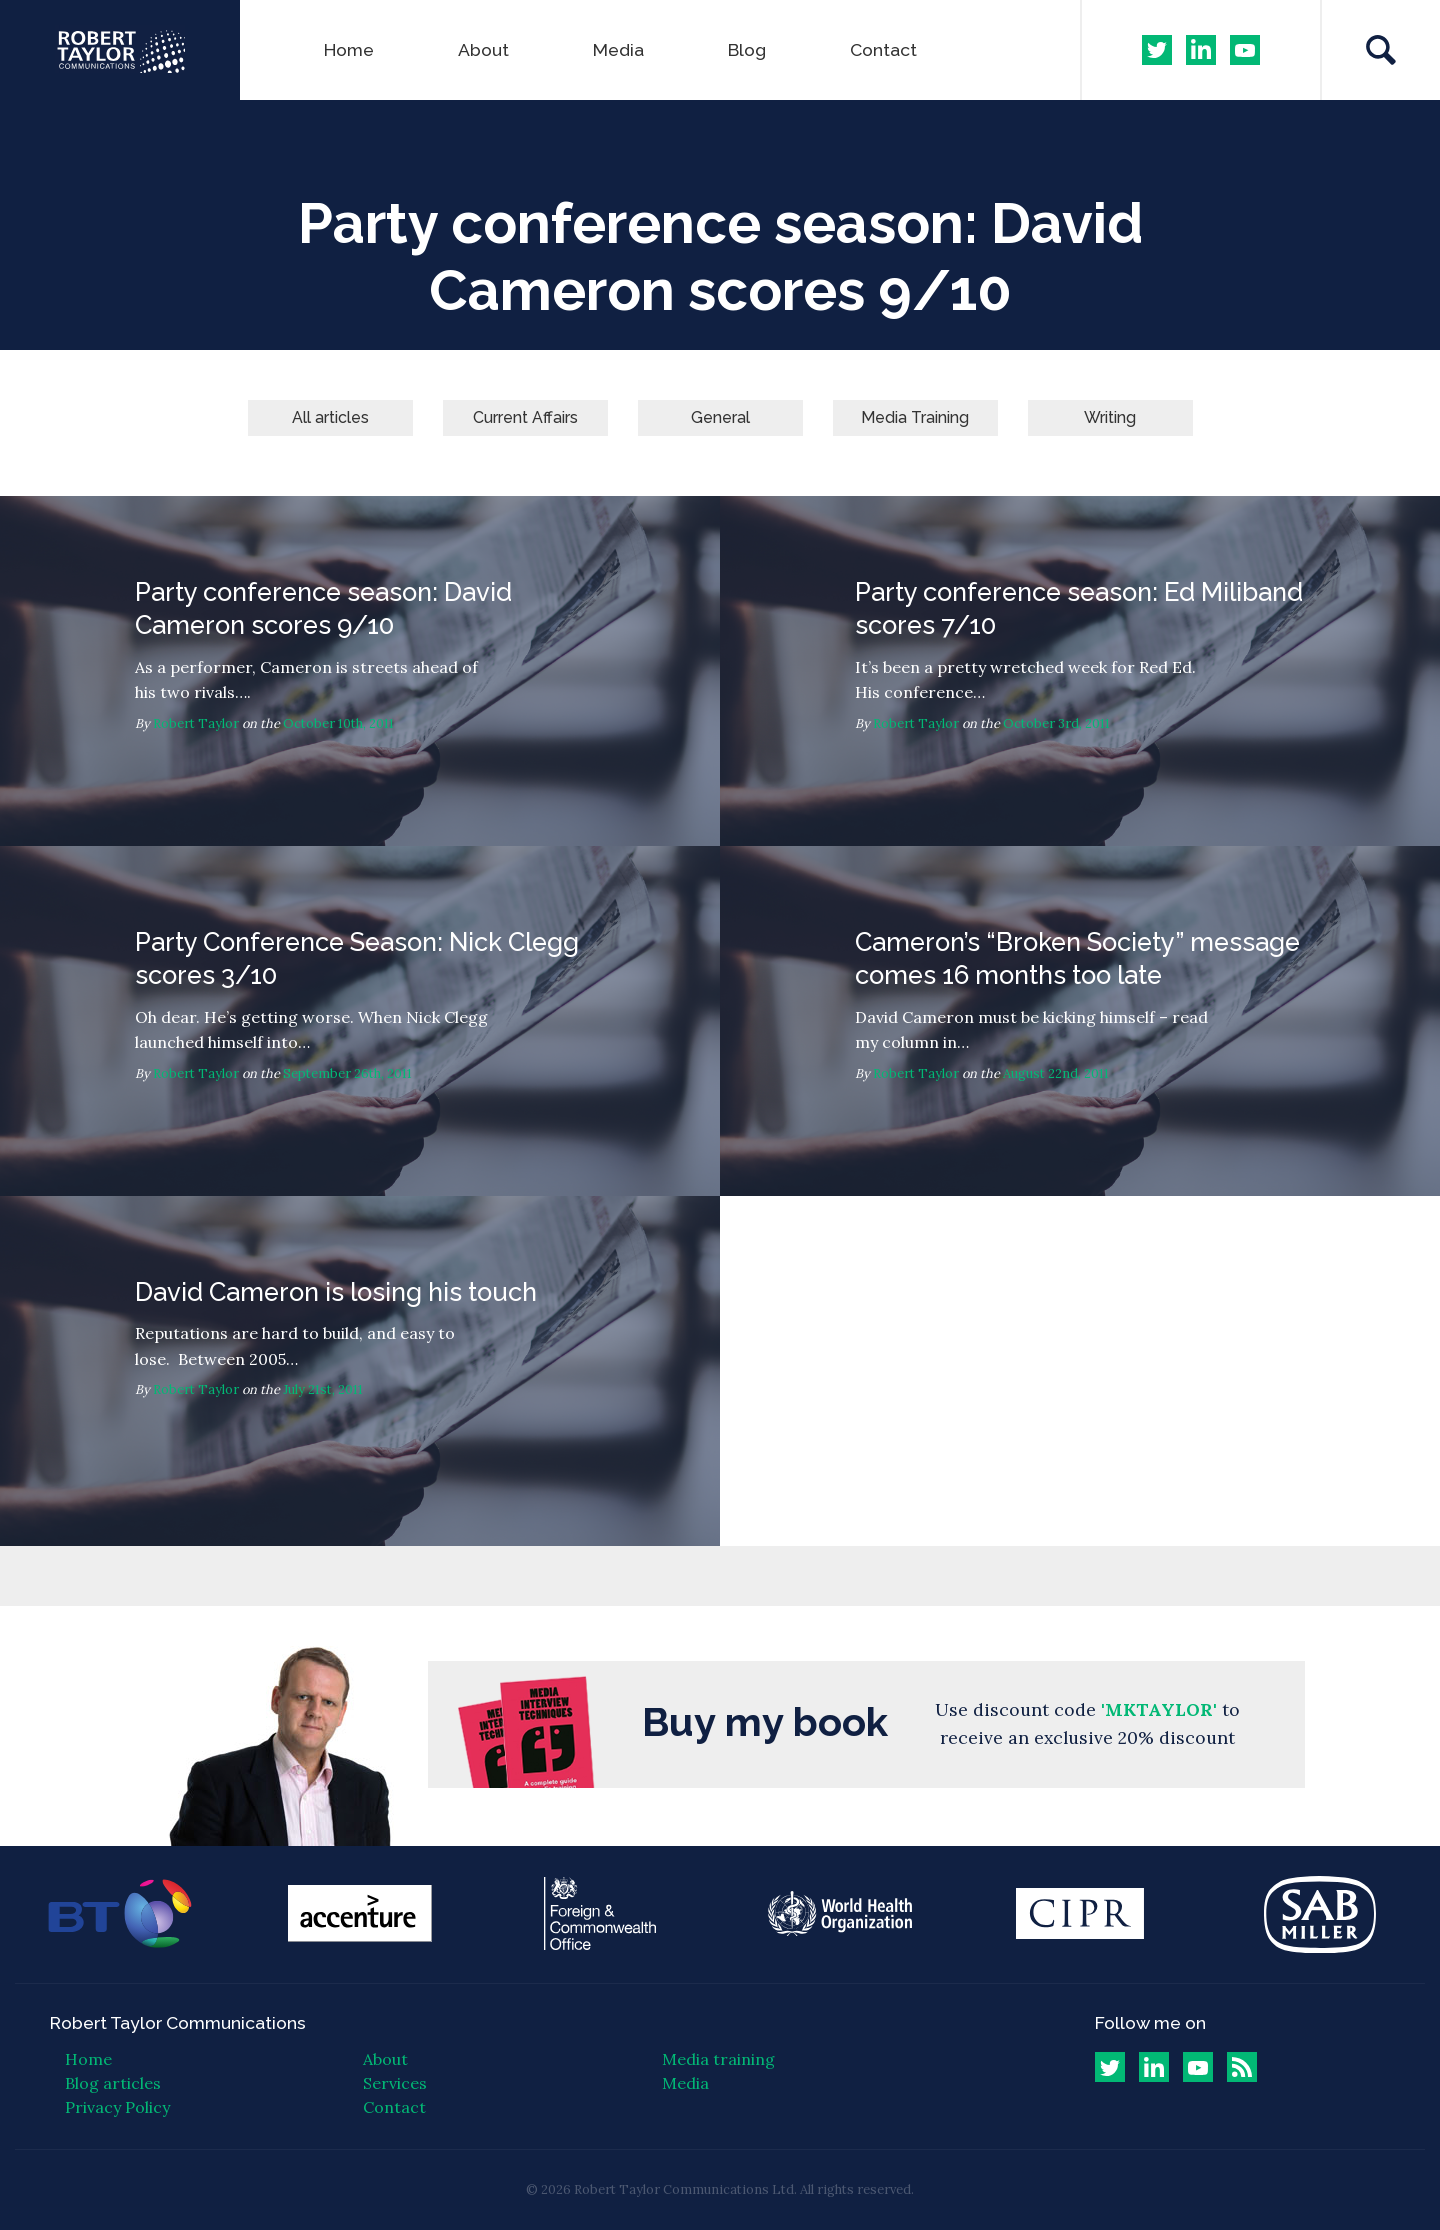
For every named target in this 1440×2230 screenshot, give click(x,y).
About (483, 49)
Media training (718, 2059)
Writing (1110, 417)
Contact (883, 49)
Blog (747, 49)
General (720, 417)
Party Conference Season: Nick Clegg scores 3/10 (360, 1021)
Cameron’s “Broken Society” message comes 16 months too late (1080, 1021)
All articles (330, 417)
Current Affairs (525, 417)
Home (349, 49)
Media (618, 49)
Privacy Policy (117, 2107)
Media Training (915, 417)
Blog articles (113, 2083)
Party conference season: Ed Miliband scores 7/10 (1080, 671)
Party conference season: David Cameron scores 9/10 (360, 671)
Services (395, 2083)
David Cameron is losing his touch (360, 1371)
